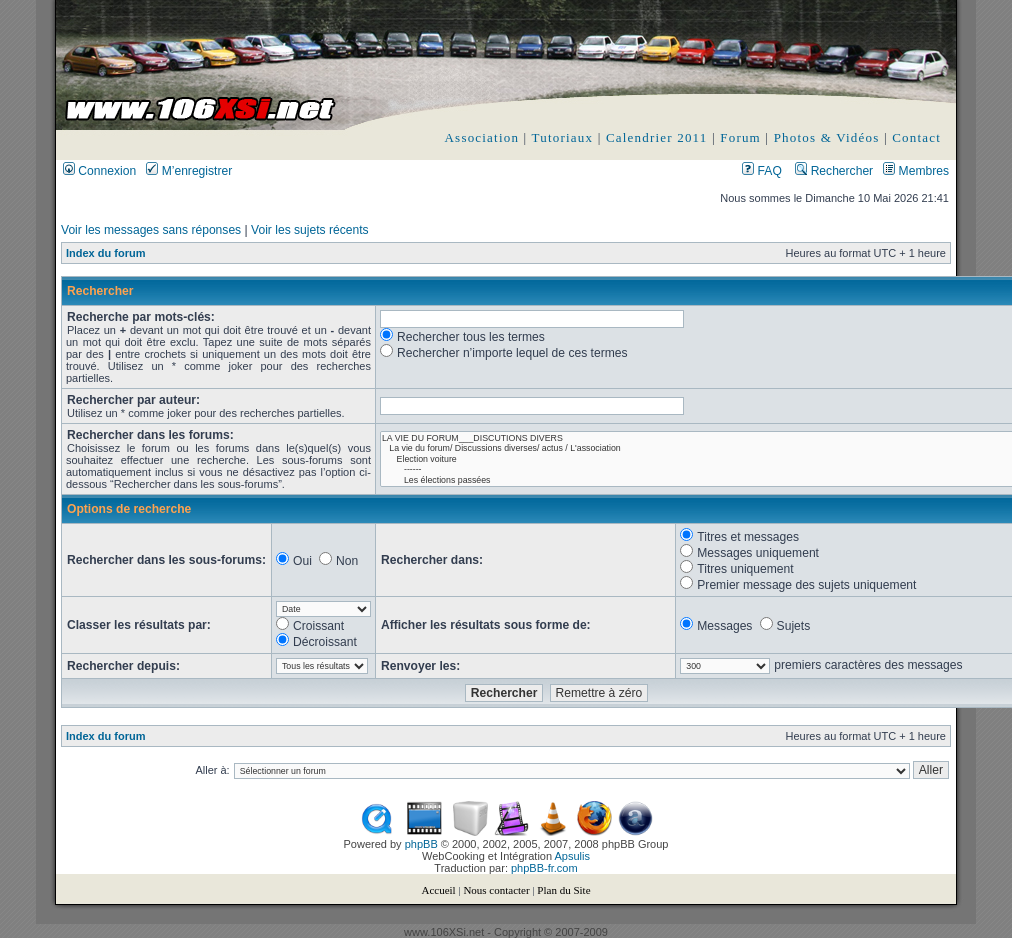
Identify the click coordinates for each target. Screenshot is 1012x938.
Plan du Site (563, 890)
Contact (916, 137)
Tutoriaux (563, 137)
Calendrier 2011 (657, 137)
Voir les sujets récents (310, 230)
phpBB (421, 844)
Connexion (99, 171)
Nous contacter (496, 890)
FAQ (762, 171)
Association (482, 137)
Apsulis (572, 856)
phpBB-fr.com (544, 868)
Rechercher (834, 171)
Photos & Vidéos (827, 137)
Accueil (438, 890)
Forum (740, 137)
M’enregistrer (189, 171)
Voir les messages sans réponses (151, 230)
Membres (916, 171)
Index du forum (105, 253)
